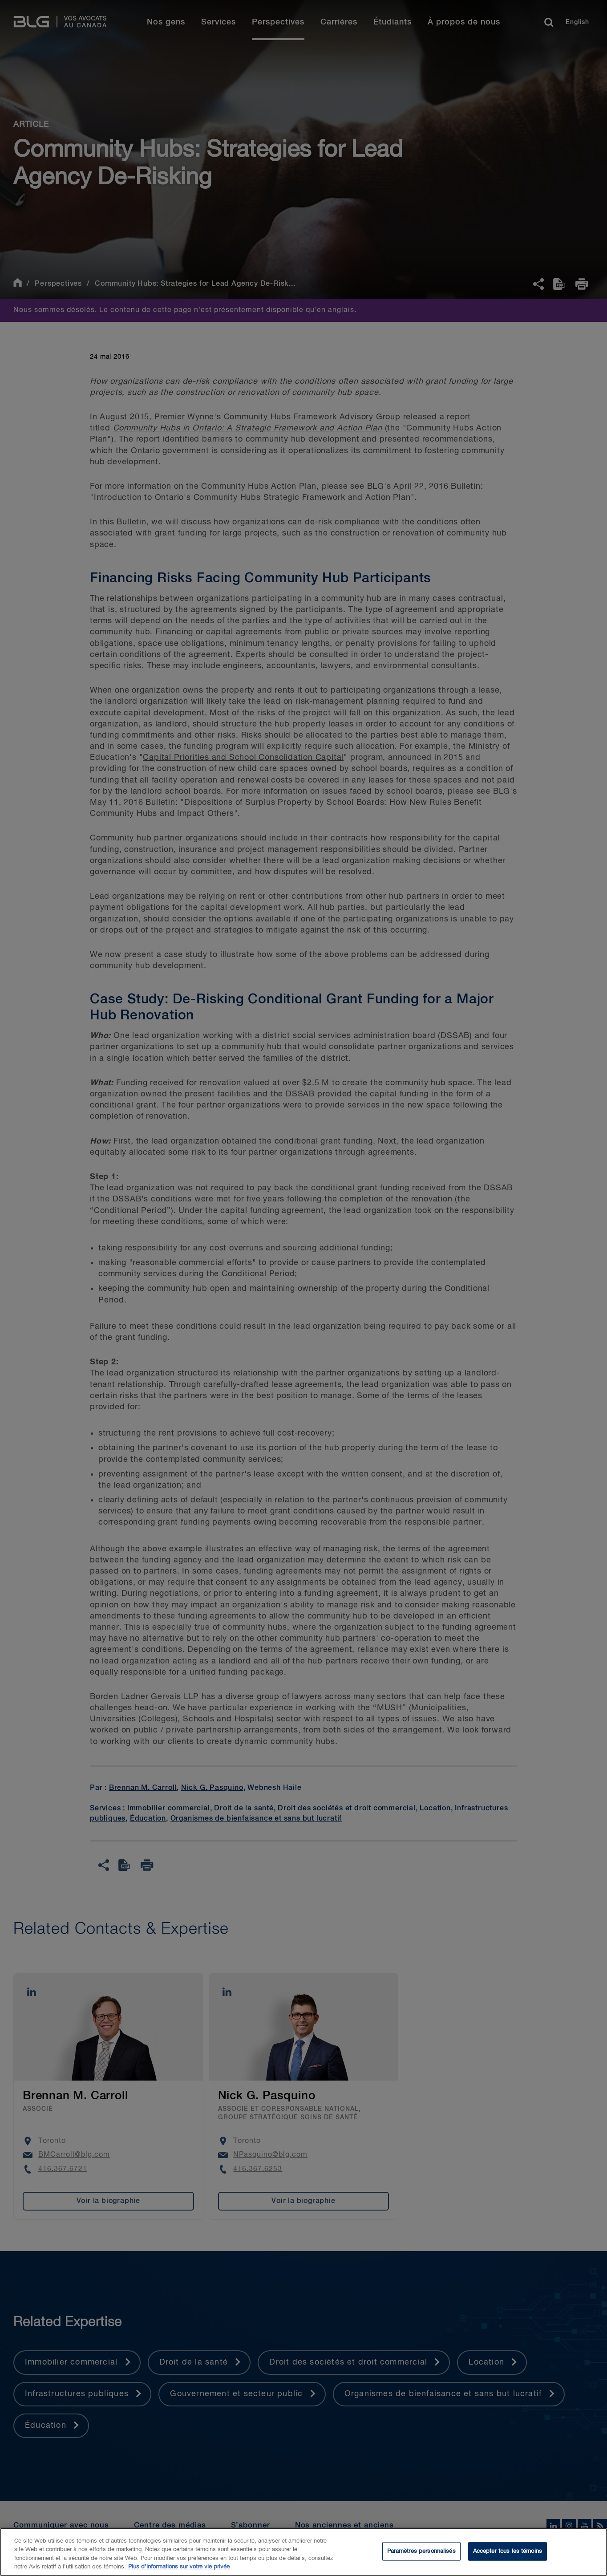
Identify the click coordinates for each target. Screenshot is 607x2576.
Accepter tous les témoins (507, 2551)
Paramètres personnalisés (421, 2551)
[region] (303, 2552)
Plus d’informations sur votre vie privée (179, 2567)
